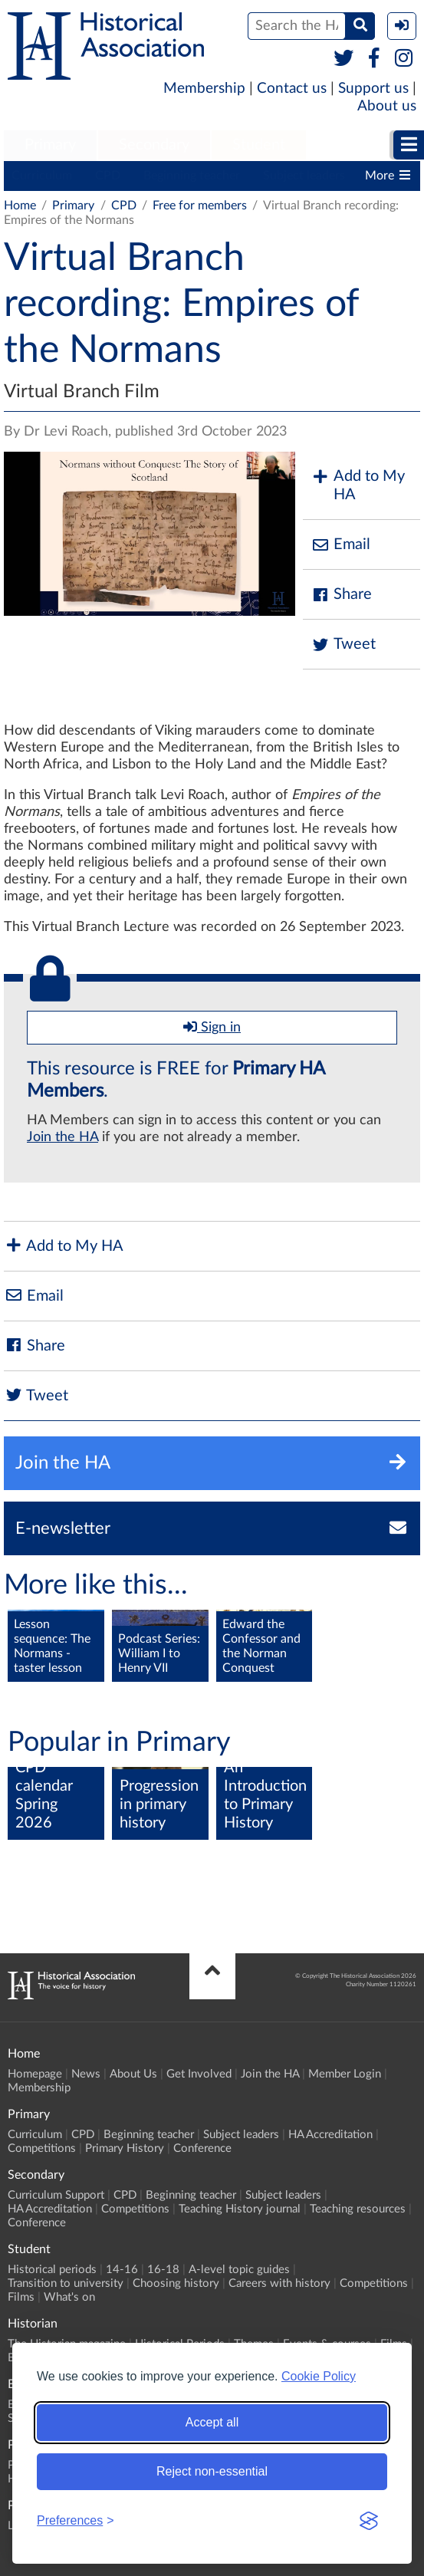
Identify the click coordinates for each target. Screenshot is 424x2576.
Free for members (200, 205)
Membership (204, 88)
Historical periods (52, 2269)
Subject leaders (304, 175)
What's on (69, 2297)
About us (386, 106)
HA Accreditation (330, 2134)
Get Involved (199, 2074)
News (85, 2074)
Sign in (212, 1027)
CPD (107, 175)
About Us (133, 2074)
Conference (202, 2148)
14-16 (122, 2269)
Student (258, 145)
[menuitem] (50, 145)
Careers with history (279, 2283)
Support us (373, 88)
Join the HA (62, 1137)
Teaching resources (358, 2209)
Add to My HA (358, 485)
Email (340, 545)
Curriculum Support (56, 2195)
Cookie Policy (318, 2376)
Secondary (154, 145)
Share (341, 595)
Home (20, 205)
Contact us (292, 88)
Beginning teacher (191, 175)
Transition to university (65, 2283)
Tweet (343, 645)
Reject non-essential (212, 2471)
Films (21, 2297)
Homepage (35, 2074)
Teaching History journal (240, 2209)
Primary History (124, 2148)
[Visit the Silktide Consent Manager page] (368, 2520)
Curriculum (42, 175)
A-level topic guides (239, 2269)
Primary (50, 145)
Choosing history (176, 2283)
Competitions (42, 2148)
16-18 (163, 2269)
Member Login (344, 2074)
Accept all (212, 2422)
